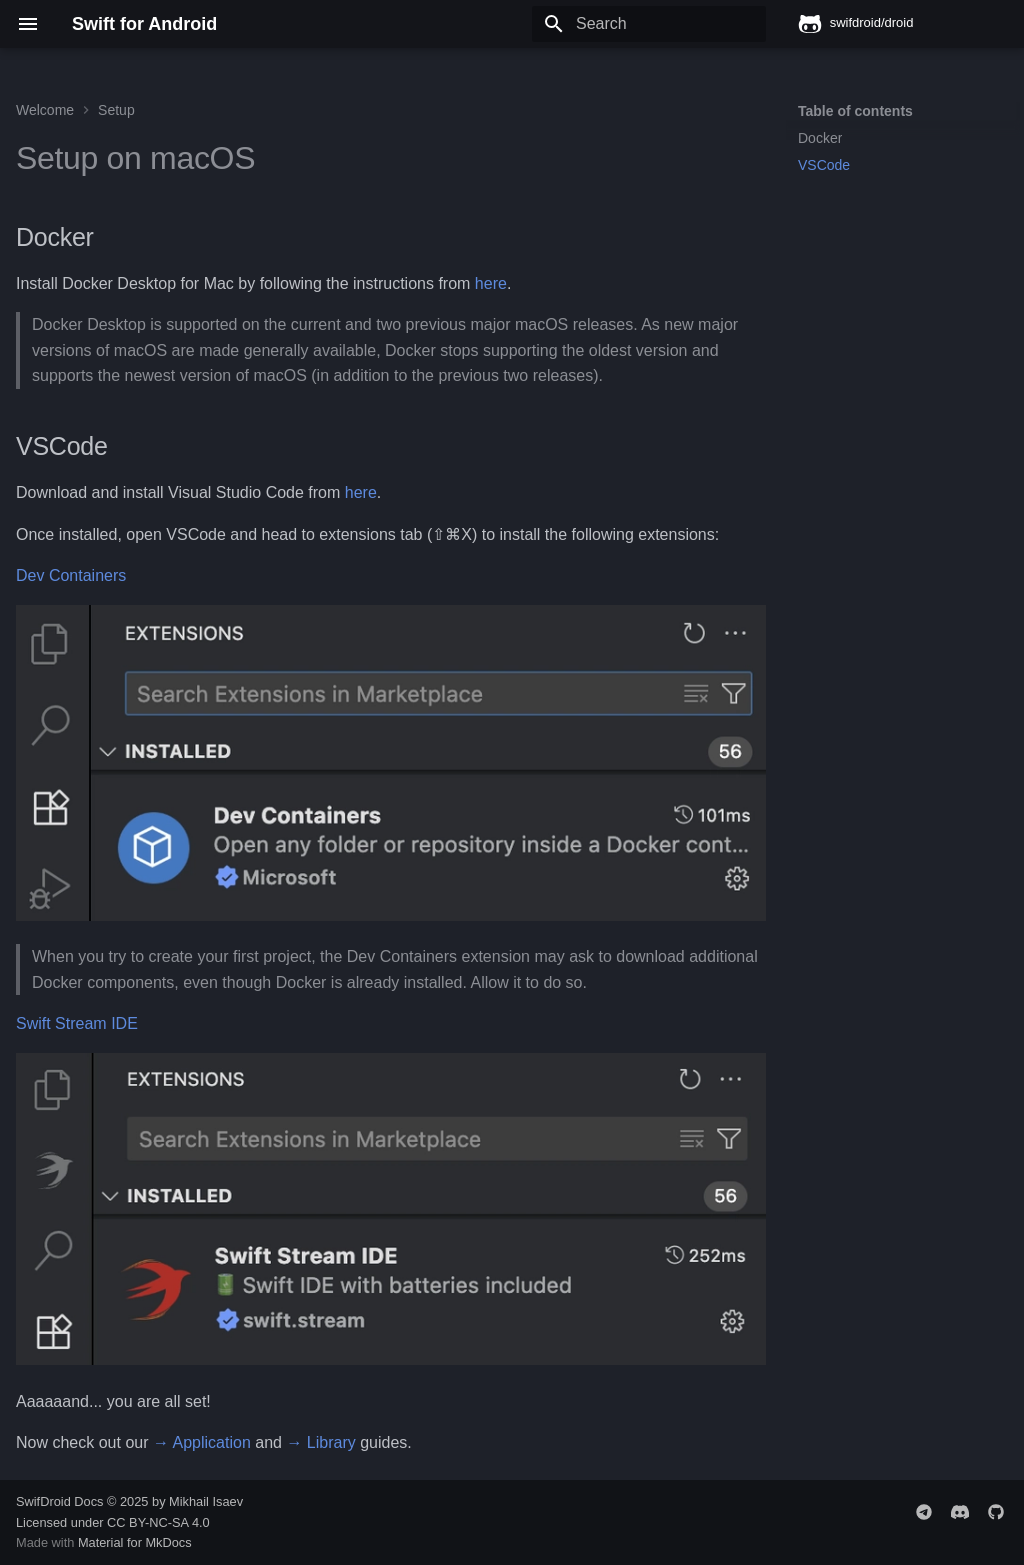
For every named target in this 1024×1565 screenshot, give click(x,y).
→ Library (320, 1442)
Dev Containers (71, 575)
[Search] (649, 24)
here (491, 283)
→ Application (202, 1442)
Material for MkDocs (135, 1542)
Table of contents (855, 111)
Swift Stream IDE (77, 1023)
